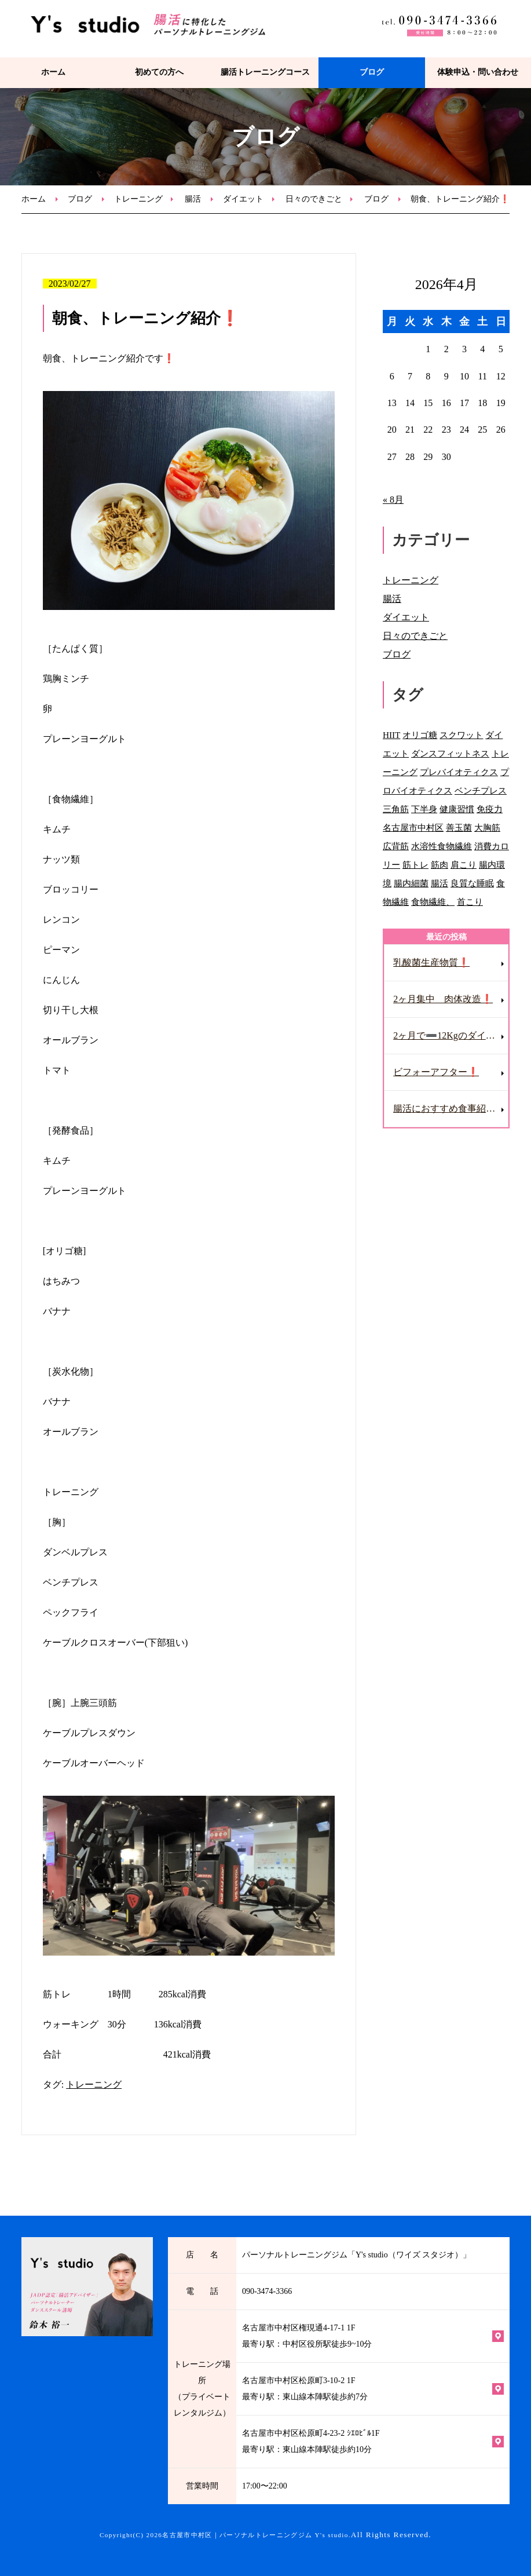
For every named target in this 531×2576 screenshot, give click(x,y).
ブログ (372, 72)
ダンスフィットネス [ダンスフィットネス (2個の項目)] (450, 753)
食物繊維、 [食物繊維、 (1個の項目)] (433, 902)
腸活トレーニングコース (265, 72)
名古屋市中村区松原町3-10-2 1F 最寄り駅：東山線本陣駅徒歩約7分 (305, 2388)
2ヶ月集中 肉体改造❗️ (443, 999)
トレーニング (138, 199)
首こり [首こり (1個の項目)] (470, 902)
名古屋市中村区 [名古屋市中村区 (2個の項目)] (413, 827)
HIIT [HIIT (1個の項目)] (391, 735)
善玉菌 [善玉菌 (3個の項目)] (459, 827)
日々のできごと (313, 199)
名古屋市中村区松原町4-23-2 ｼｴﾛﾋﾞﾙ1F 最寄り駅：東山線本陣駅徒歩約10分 (311, 2441)
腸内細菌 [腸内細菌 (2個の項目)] (411, 883)
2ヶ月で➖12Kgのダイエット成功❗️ (450, 1035)
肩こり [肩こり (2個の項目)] (464, 864)
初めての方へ (159, 72)
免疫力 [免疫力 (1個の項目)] (490, 809)
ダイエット (243, 199)
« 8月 (393, 500)
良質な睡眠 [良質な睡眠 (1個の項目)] (472, 883)
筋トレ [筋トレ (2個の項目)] (415, 864)
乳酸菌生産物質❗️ (431, 962)
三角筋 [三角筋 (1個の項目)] (396, 809)
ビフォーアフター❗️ (436, 1072)
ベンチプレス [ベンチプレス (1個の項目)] (481, 790)
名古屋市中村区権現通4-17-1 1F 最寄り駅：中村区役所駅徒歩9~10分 (307, 2335)
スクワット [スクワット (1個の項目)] (461, 735)
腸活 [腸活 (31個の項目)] (439, 883)
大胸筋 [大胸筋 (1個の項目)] (487, 827)
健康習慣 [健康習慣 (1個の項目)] (457, 809)
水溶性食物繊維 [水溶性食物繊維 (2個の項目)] (441, 846)
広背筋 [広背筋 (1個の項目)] (396, 846)
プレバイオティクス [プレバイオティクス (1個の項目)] (459, 772)
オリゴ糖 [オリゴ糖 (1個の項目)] (419, 735)
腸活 (193, 199)
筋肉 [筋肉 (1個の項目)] (439, 864)
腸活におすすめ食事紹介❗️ (450, 1108)
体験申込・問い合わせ (477, 72)
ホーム (53, 72)
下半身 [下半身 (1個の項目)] (424, 809)
